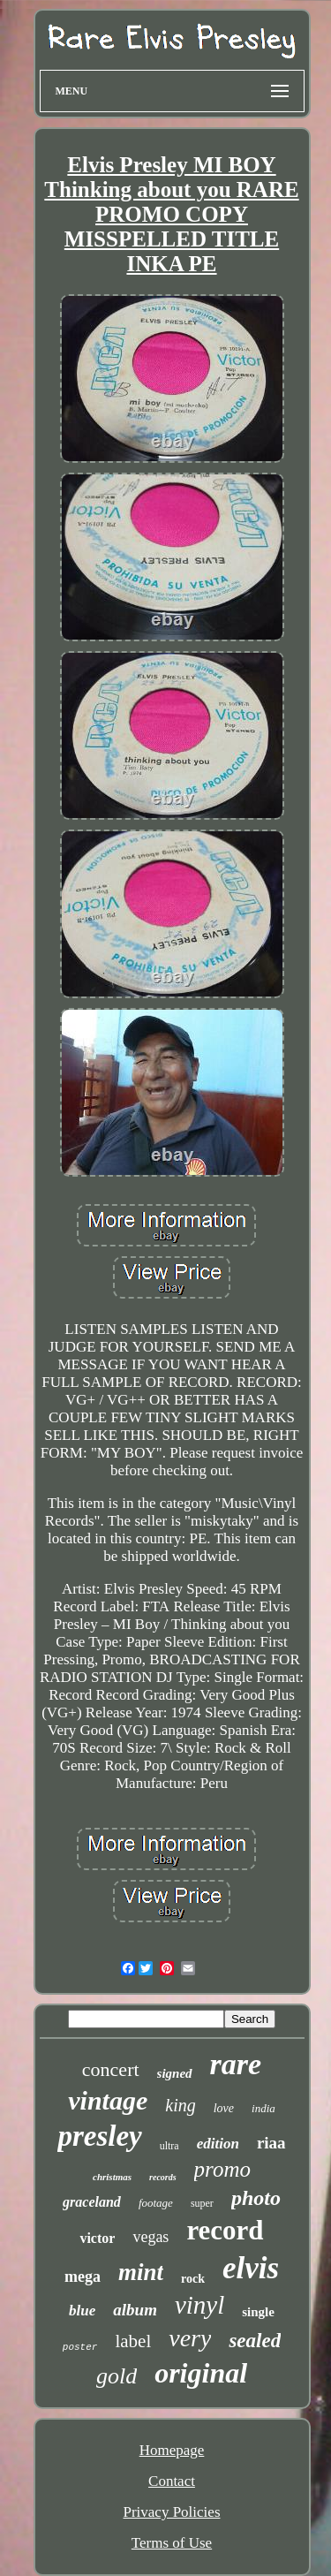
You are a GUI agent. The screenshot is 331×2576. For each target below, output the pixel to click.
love (224, 2108)
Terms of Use (172, 2542)
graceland (92, 2201)
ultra (169, 2146)
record (224, 2230)
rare (236, 2064)
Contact (171, 2481)
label (133, 2341)
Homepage (172, 2450)
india (263, 2108)
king (180, 2105)
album (135, 2309)
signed (174, 2073)
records (163, 2177)
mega (82, 2276)
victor (97, 2238)
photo (256, 2197)
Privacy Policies (171, 2512)
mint (140, 2272)
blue (82, 2310)
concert (110, 2069)
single (258, 2312)
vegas (150, 2237)
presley (99, 2136)
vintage (107, 2100)
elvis (250, 2268)
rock (193, 2278)
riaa (271, 2142)
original (200, 2373)
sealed (255, 2341)
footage (156, 2202)
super (202, 2203)
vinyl (199, 2305)
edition (218, 2143)
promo (222, 2169)
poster (80, 2347)
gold (116, 2376)
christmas (112, 2176)
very (190, 2338)
